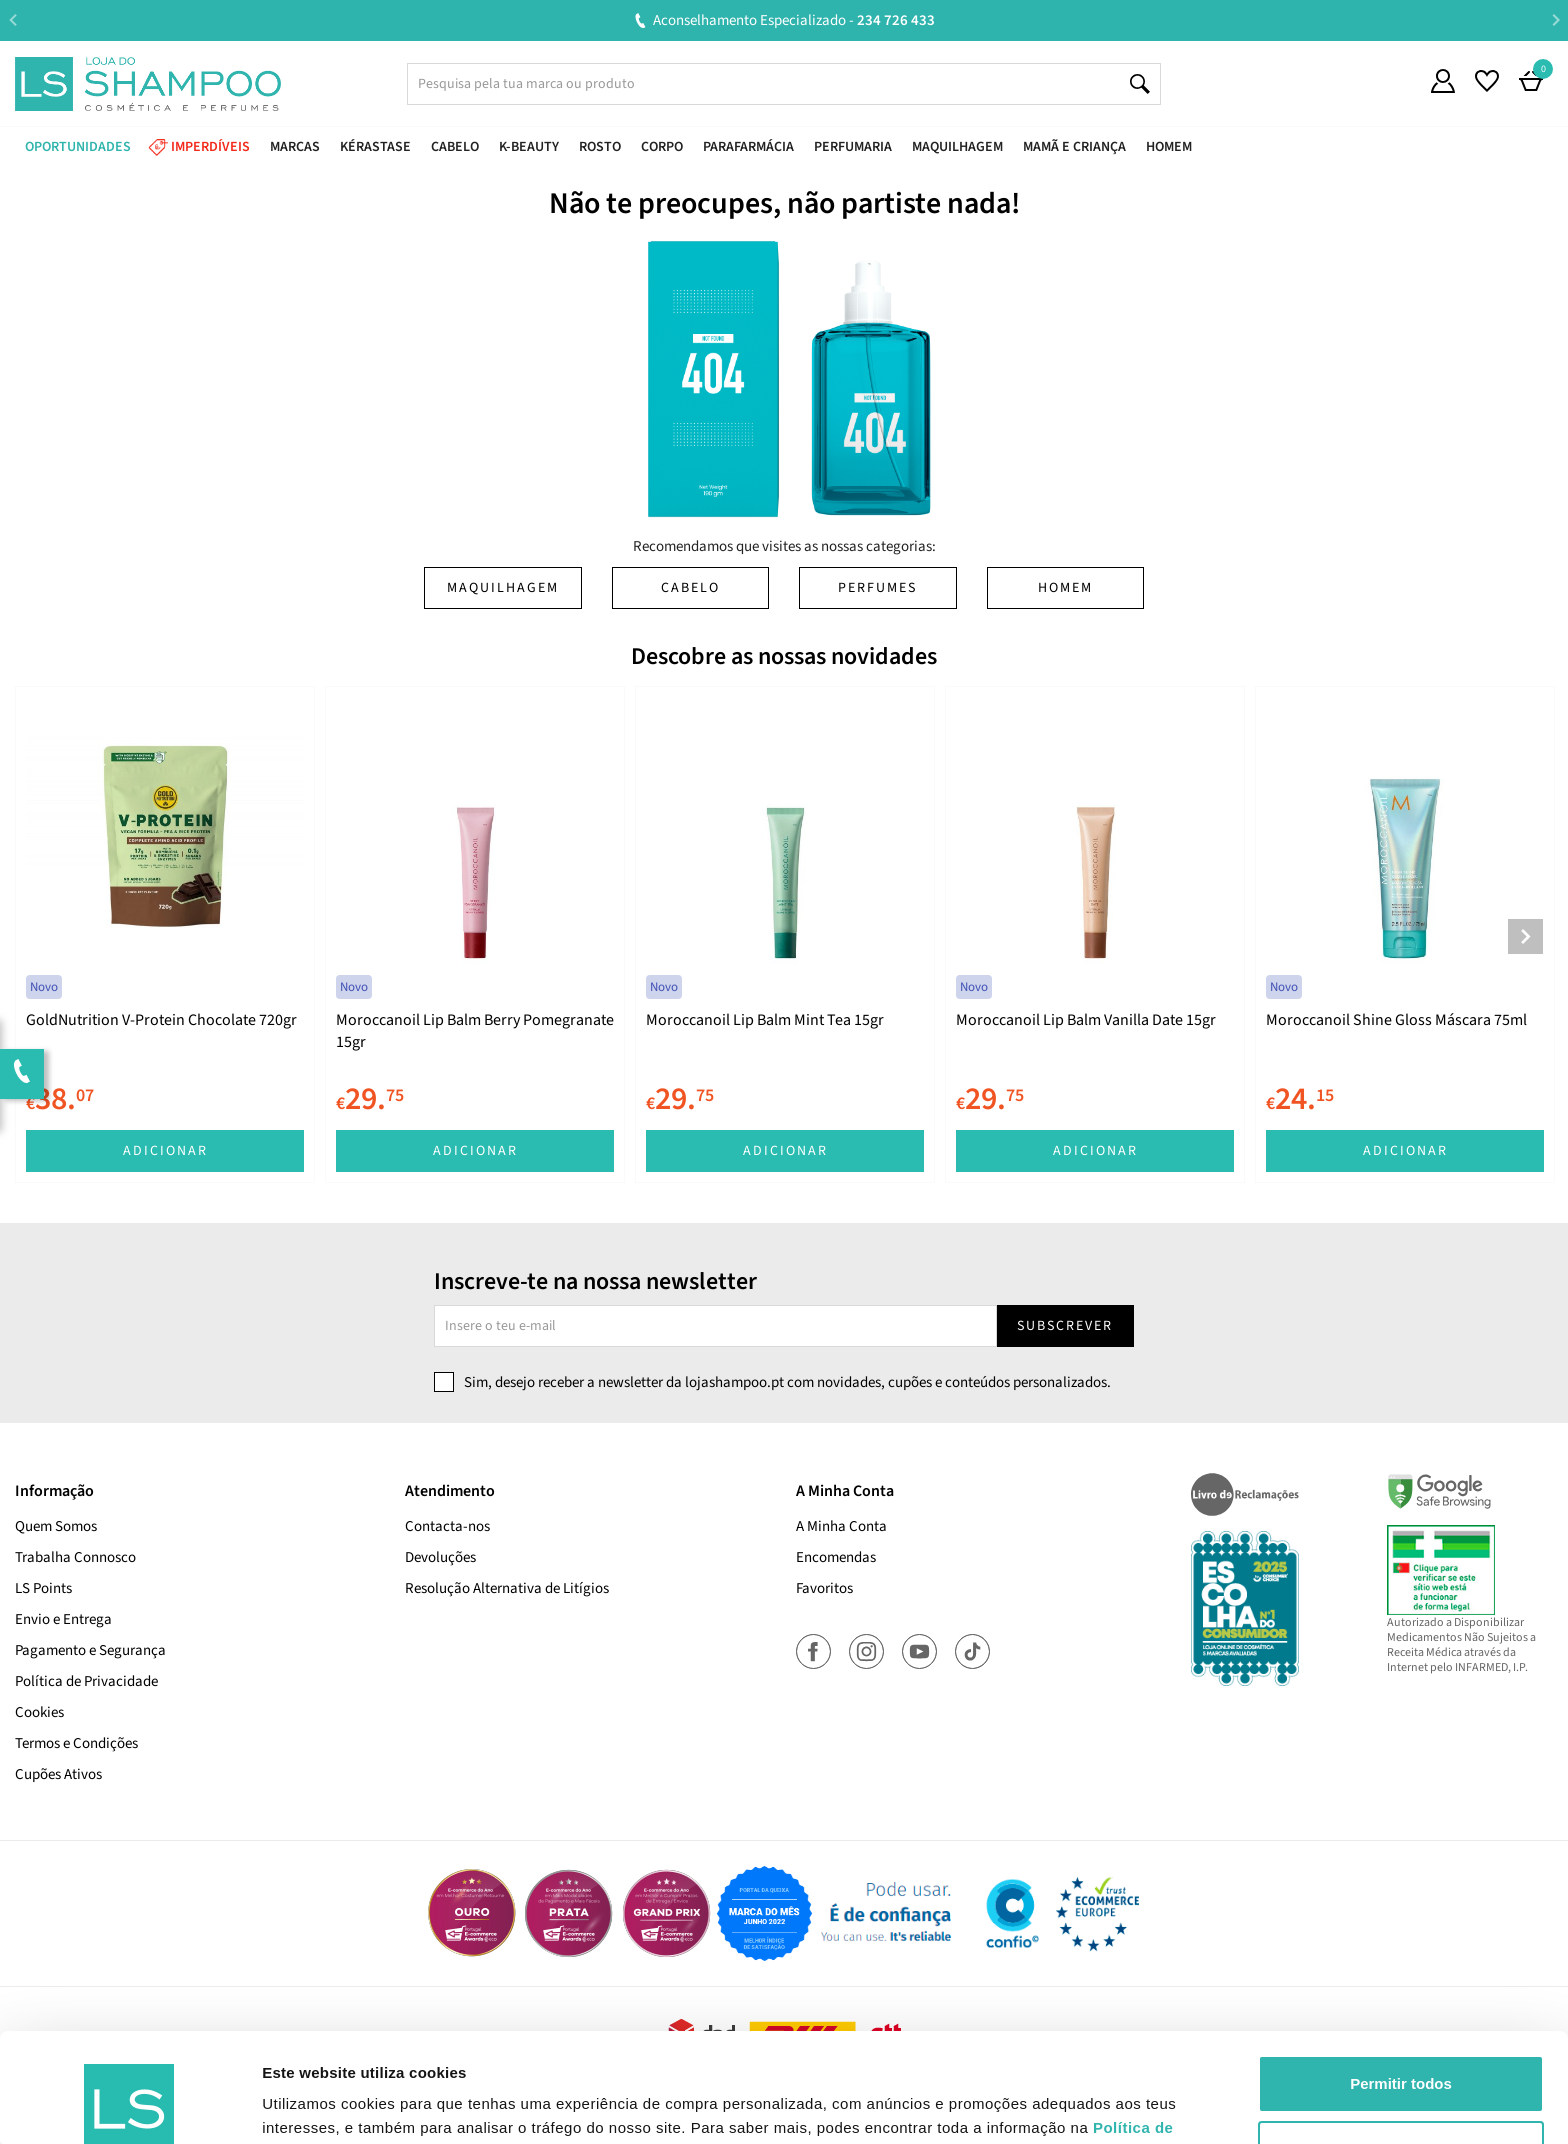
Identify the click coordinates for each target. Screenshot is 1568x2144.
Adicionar (165, 1151)
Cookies (39, 1712)
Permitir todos (1401, 1981)
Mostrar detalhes (323, 2104)
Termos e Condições (76, 1743)
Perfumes (877, 588)
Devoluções (440, 1557)
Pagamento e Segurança (90, 1650)
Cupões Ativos (58, 1774)
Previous (12, 19)
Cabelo (690, 588)
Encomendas (836, 1557)
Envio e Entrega (63, 1619)
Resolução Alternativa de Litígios (507, 1588)
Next (1555, 19)
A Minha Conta (841, 1526)
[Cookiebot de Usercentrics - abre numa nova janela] (129, 2105)
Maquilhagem (503, 588)
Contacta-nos (447, 1526)
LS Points (43, 1588)
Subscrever (1065, 1326)
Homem (1065, 588)
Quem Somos (56, 1526)
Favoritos (824, 1588)
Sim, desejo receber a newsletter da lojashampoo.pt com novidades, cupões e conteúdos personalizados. (787, 1382)
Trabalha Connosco (75, 1557)
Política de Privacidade (86, 1681)
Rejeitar (1400, 2046)
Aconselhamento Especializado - (794, 20)
